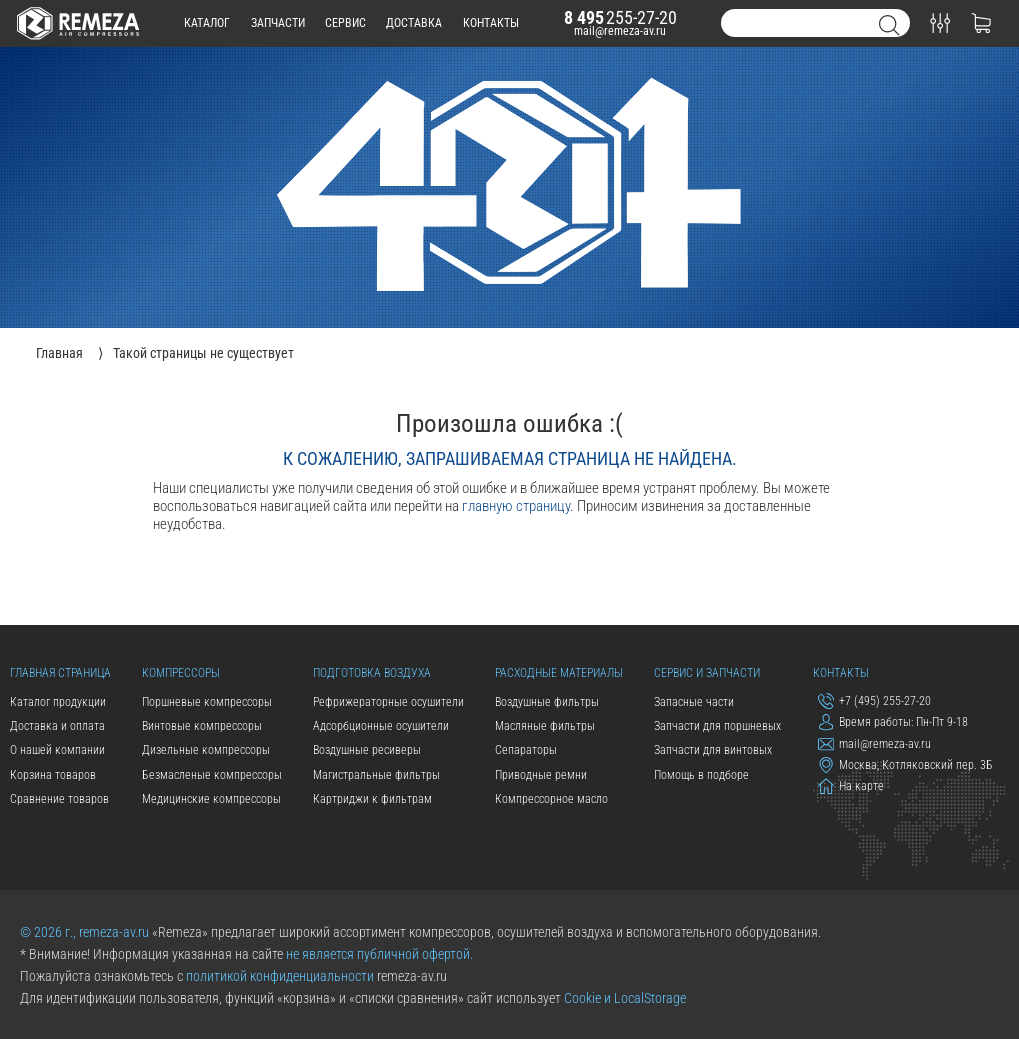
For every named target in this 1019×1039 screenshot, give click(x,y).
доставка (414, 23)
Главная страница (60, 673)
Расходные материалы (559, 673)
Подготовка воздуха (372, 673)
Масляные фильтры (545, 726)
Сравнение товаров (59, 799)
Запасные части (694, 702)
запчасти (278, 23)
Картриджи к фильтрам (372, 799)
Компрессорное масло (551, 799)
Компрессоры (181, 673)
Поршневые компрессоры (207, 702)
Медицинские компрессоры (211, 799)
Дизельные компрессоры (206, 750)
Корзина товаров (53, 775)
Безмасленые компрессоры (212, 775)
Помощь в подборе (701, 775)
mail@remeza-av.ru (620, 31)
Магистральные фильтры (376, 775)
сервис (345, 23)
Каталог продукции (58, 702)
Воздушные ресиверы (367, 750)
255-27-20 (620, 17)
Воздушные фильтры (547, 702)
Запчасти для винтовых (713, 750)
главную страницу (516, 506)
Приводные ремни (541, 775)
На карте (851, 786)
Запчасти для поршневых (717, 726)
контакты (491, 23)
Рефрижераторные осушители (388, 702)
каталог (207, 23)
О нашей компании (57, 750)
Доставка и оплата (57, 726)
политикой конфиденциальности (280, 976)
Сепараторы (526, 750)
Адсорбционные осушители (381, 726)
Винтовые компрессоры (202, 726)
